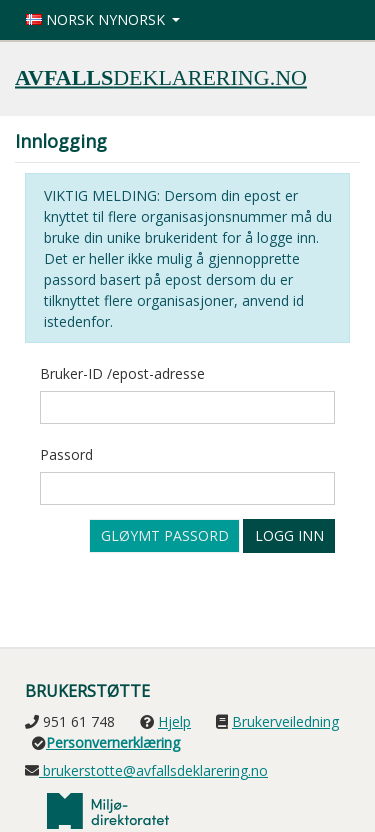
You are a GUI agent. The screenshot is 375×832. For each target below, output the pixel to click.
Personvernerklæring (113, 742)
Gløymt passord (165, 535)
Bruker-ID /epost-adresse (122, 373)
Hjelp (174, 721)
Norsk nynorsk (97, 19)
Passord (66, 454)
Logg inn (289, 535)
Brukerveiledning (285, 721)
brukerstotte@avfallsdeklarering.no (153, 770)
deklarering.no (161, 76)
